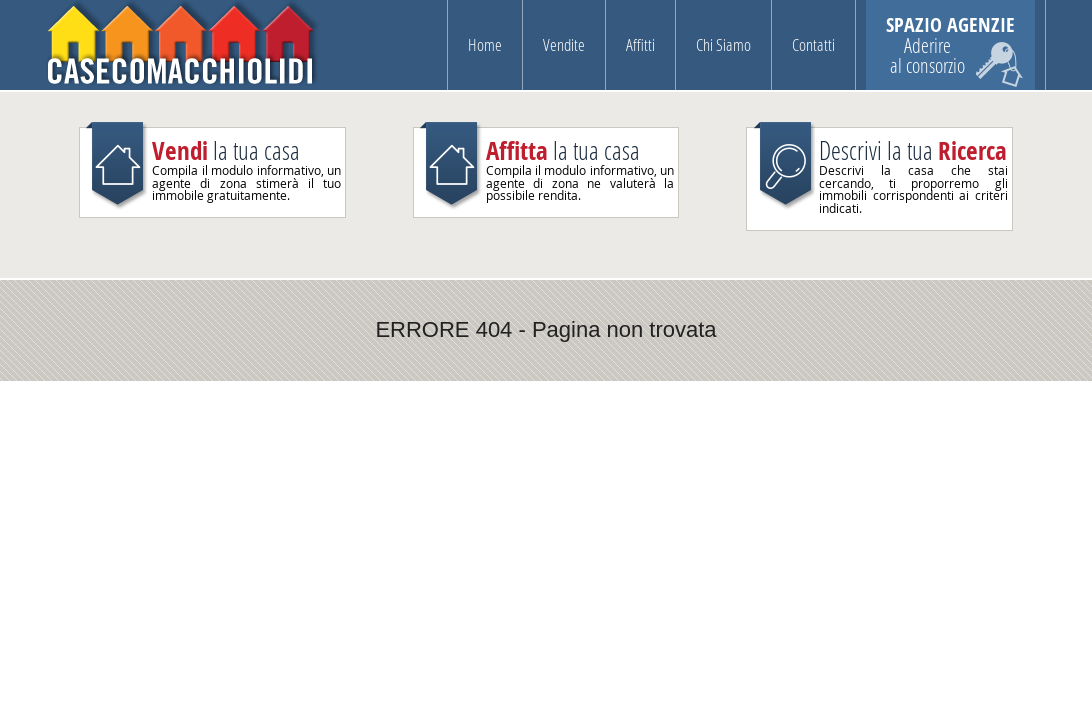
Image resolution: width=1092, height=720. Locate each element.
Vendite (564, 44)
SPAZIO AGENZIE (950, 44)
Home (485, 44)
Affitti (640, 44)
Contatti (813, 44)
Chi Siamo (723, 44)
